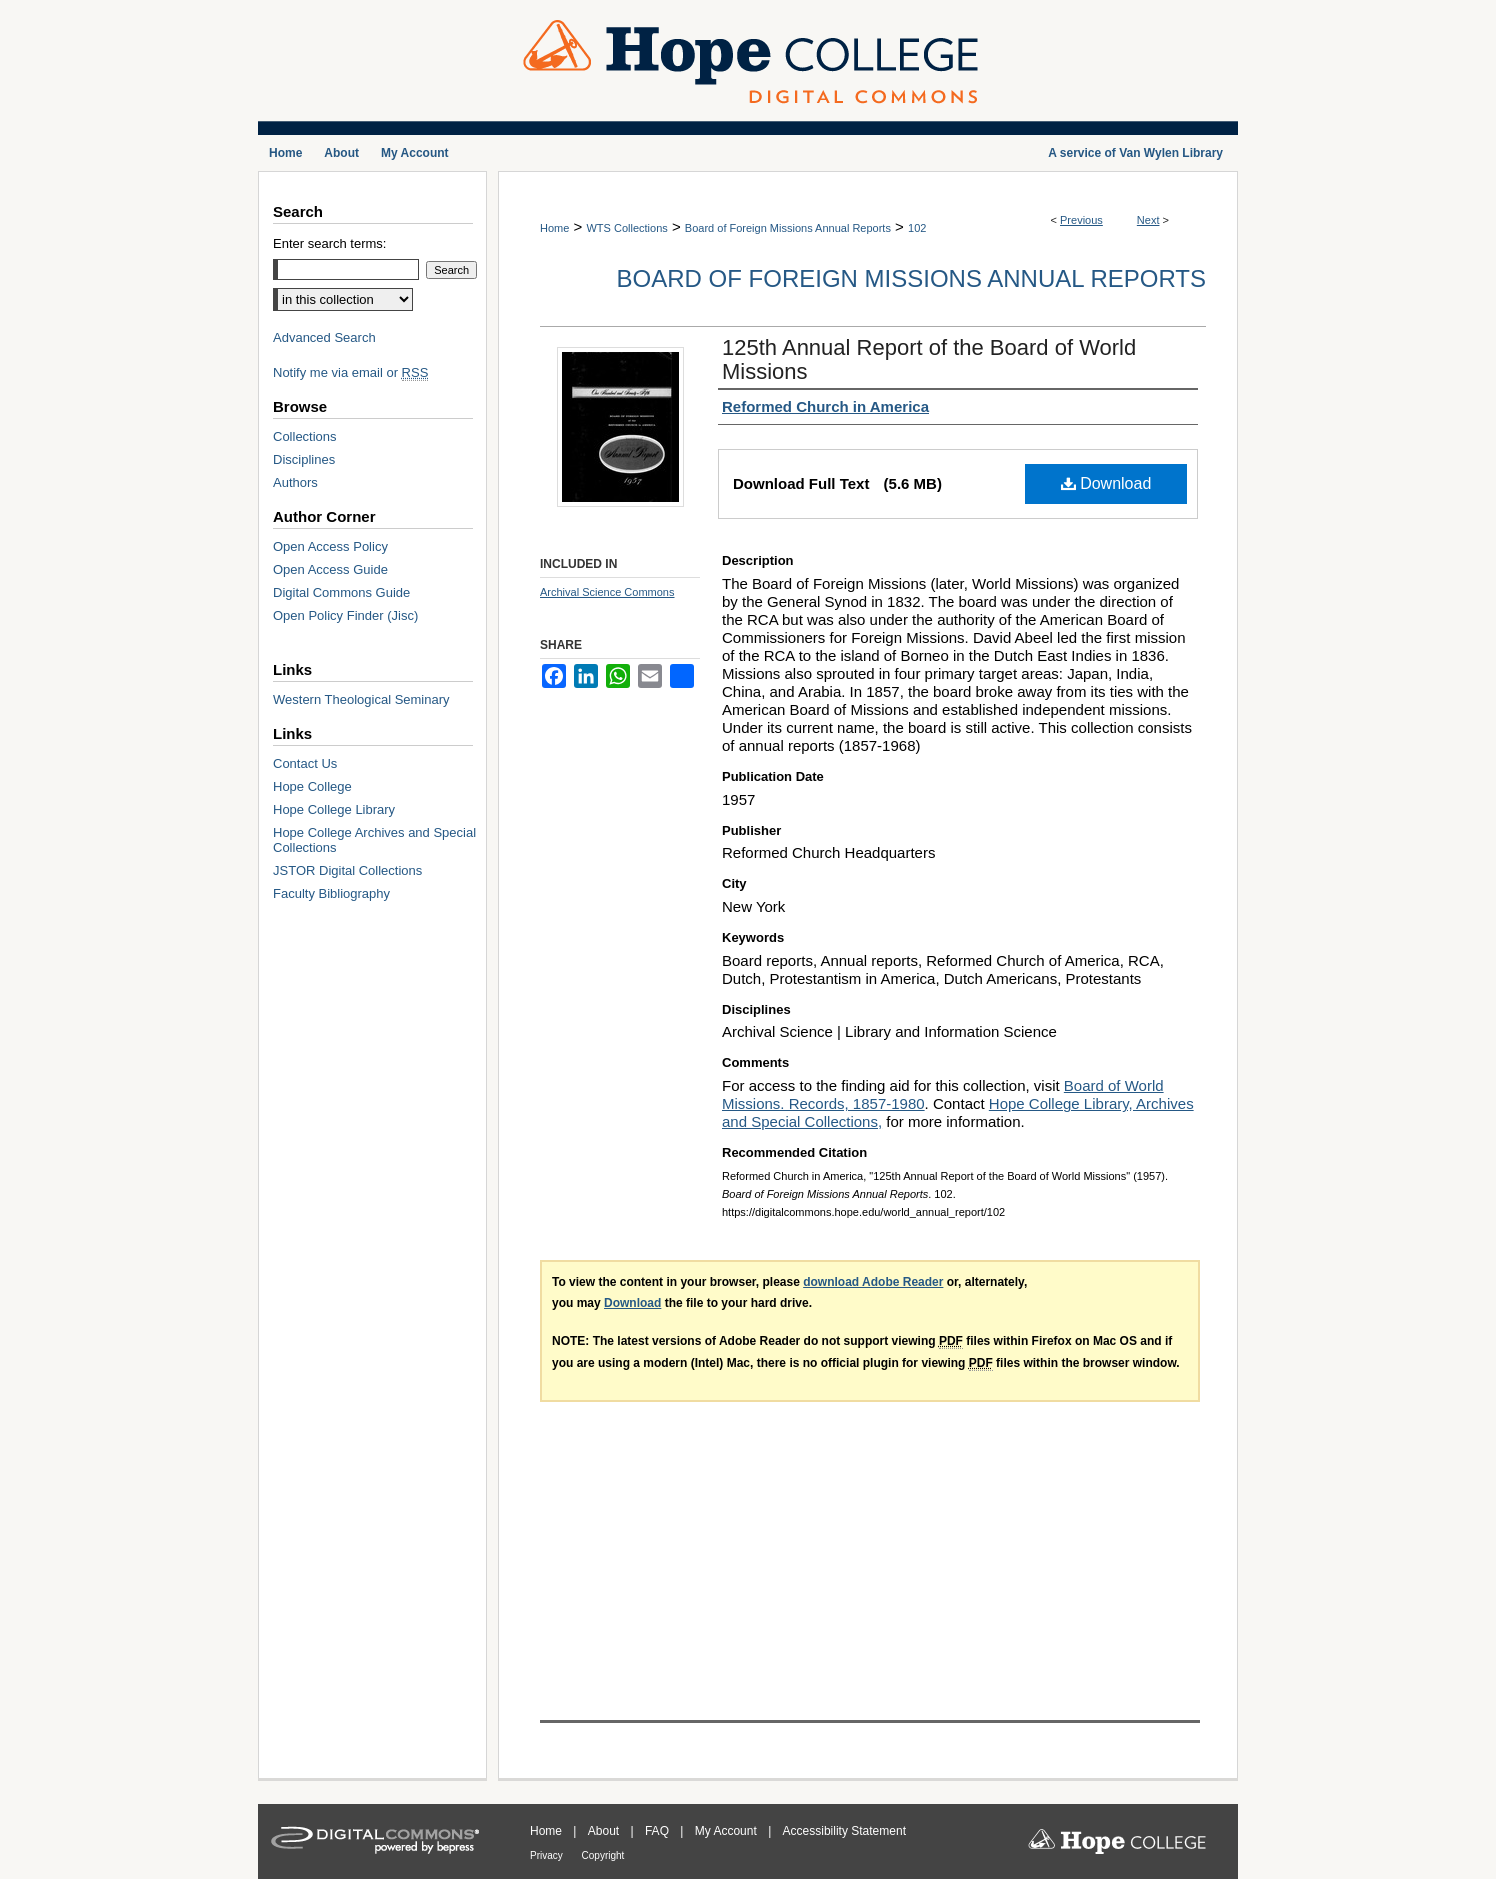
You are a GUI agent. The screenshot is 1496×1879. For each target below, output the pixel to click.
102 (917, 228)
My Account (727, 1831)
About (605, 1831)
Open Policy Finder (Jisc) (345, 615)
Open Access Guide (330, 569)
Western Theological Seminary (361, 699)
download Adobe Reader (873, 1282)
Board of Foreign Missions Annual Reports (788, 228)
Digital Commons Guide (341, 592)
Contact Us (305, 763)
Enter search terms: (329, 243)
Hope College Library (334, 809)
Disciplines (304, 459)
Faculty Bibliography (331, 893)
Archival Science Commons (607, 592)
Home (554, 228)
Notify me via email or (350, 372)
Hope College (312, 786)
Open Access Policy (330, 546)
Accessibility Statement (844, 1831)
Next (1148, 220)
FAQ (658, 1831)
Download (1106, 483)
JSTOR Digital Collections (347, 870)
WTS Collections (626, 228)
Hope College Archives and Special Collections (374, 840)
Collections (305, 436)
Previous (1081, 220)
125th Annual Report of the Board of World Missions (929, 359)
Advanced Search (324, 337)
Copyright (603, 1855)
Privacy (548, 1855)
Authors (295, 482)
